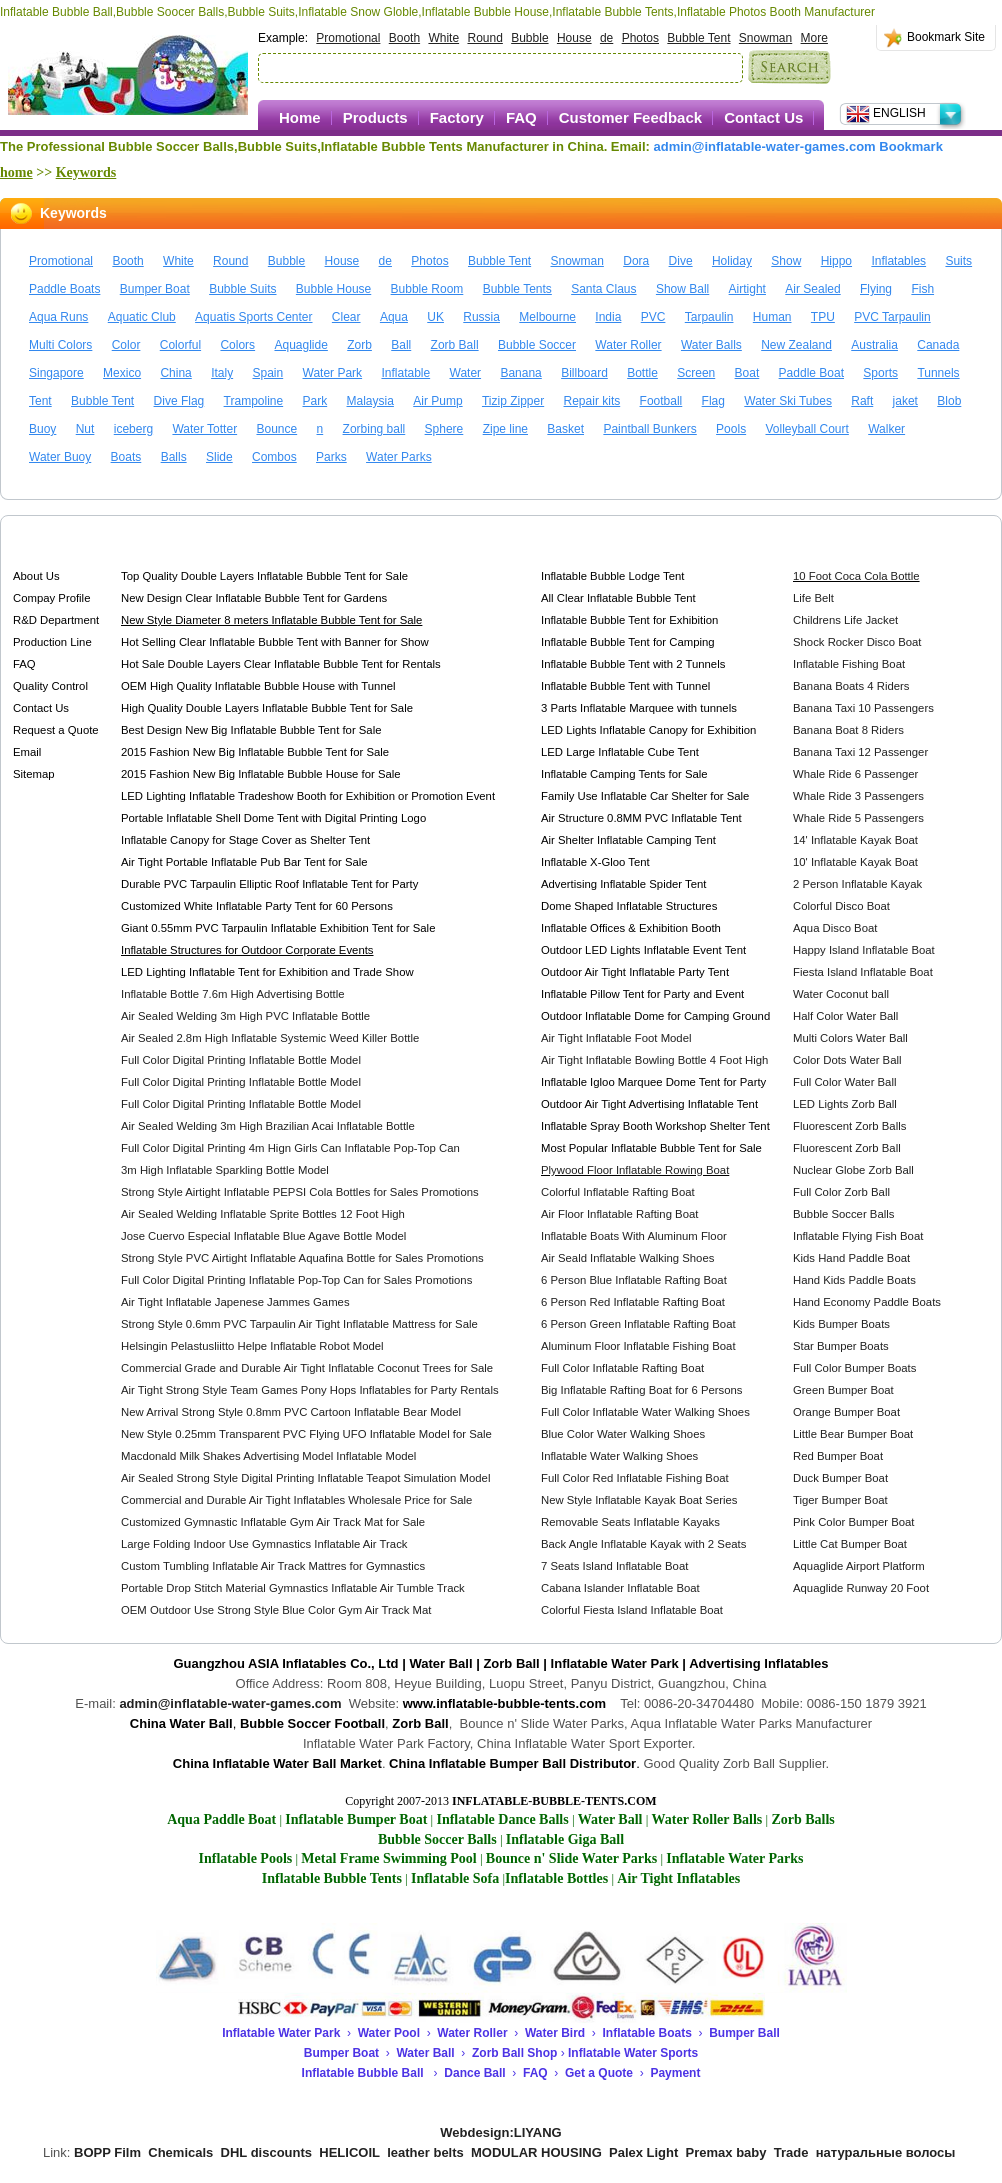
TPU (823, 317)
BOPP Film (107, 2152)
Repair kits (592, 401)
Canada (938, 345)
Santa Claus (603, 289)
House (574, 38)
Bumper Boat (155, 289)
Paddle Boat (811, 373)
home (16, 172)
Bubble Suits (242, 289)
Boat (747, 373)
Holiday (732, 261)
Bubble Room (427, 289)
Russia (481, 317)
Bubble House (333, 289)
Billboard (584, 373)
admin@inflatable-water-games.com (765, 146)
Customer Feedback (630, 117)
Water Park (333, 373)
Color (126, 345)
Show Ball (682, 289)
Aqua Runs (58, 317)
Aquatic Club (142, 317)
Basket (565, 429)
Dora (636, 261)
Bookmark (911, 146)
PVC (653, 317)
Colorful (180, 345)
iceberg (133, 429)
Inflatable (405, 373)
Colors (237, 345)
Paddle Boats (64, 289)
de (606, 38)
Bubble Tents (517, 289)
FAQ (521, 117)
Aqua (394, 317)
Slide (219, 457)
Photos (640, 38)
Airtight (747, 289)
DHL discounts (267, 2152)
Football (661, 401)
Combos (274, 457)
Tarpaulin (709, 317)
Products (375, 117)
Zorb (359, 345)
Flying (876, 289)
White (443, 38)
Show (786, 261)
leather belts (425, 2152)
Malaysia (370, 401)
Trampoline (254, 401)
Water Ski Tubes (788, 401)
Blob (949, 401)
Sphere (444, 429)
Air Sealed (812, 289)
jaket (905, 401)
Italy (222, 373)
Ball (401, 345)
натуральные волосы (886, 2152)
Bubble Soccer (537, 345)
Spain (267, 373)
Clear (346, 317)
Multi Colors (60, 345)
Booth (404, 38)
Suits (958, 261)
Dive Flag (179, 401)
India (608, 317)
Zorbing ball (374, 429)
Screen (696, 373)
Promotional (348, 38)
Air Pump (437, 401)
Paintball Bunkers (649, 429)
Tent (40, 401)
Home (300, 117)
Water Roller (628, 345)
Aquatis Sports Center (253, 317)
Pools (731, 429)
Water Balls (711, 345)
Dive (681, 261)
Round (484, 38)
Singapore (56, 373)
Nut (85, 429)
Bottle (642, 373)
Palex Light (643, 2152)
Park (315, 401)
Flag (713, 401)
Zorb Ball (455, 345)
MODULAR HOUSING (536, 2152)
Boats (126, 457)
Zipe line (505, 429)
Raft (862, 401)
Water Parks (399, 457)
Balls (174, 457)
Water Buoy (60, 457)
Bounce (276, 429)
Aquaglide (300, 345)
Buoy (42, 429)
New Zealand (796, 345)
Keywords (86, 172)
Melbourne (547, 317)
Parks (331, 457)
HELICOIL (349, 2152)
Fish (922, 289)
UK (435, 317)
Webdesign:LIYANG (500, 2132)
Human (772, 317)
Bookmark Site (946, 37)
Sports (880, 373)
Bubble (529, 38)
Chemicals (180, 2152)
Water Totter (204, 429)
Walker (886, 429)
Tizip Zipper (513, 401)
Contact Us (763, 117)
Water (466, 373)
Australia (874, 345)
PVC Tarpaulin (892, 317)
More (814, 38)
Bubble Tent (698, 38)
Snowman (765, 38)
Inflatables (898, 261)
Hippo (836, 261)
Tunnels (938, 373)
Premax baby (726, 2152)
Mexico (122, 373)
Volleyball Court (806, 429)
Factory (457, 117)
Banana (520, 373)
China (175, 373)
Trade (791, 2152)
